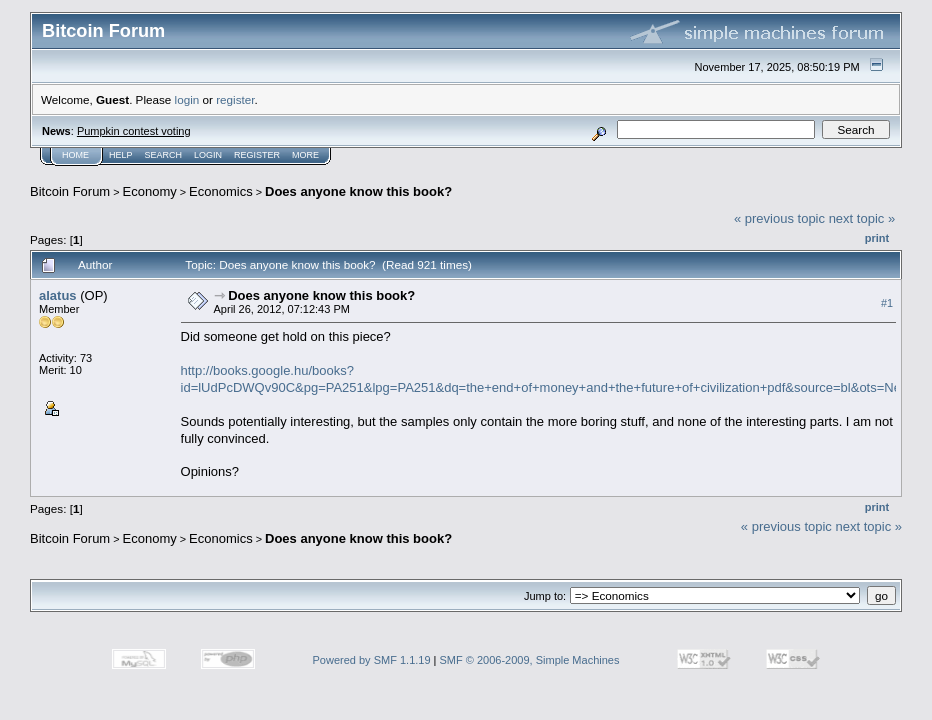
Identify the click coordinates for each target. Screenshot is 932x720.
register (235, 99)
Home (75, 155)
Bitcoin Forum (70, 191)
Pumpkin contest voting (134, 131)
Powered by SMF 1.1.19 (372, 660)
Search (164, 155)
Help (121, 155)
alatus (58, 295)
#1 (887, 303)
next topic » (862, 218)
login (187, 99)
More (305, 155)
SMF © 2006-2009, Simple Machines (530, 660)
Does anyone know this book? (358, 191)
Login (208, 155)
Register (257, 155)
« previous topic (779, 218)
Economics (221, 191)
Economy (150, 191)
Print (877, 238)
